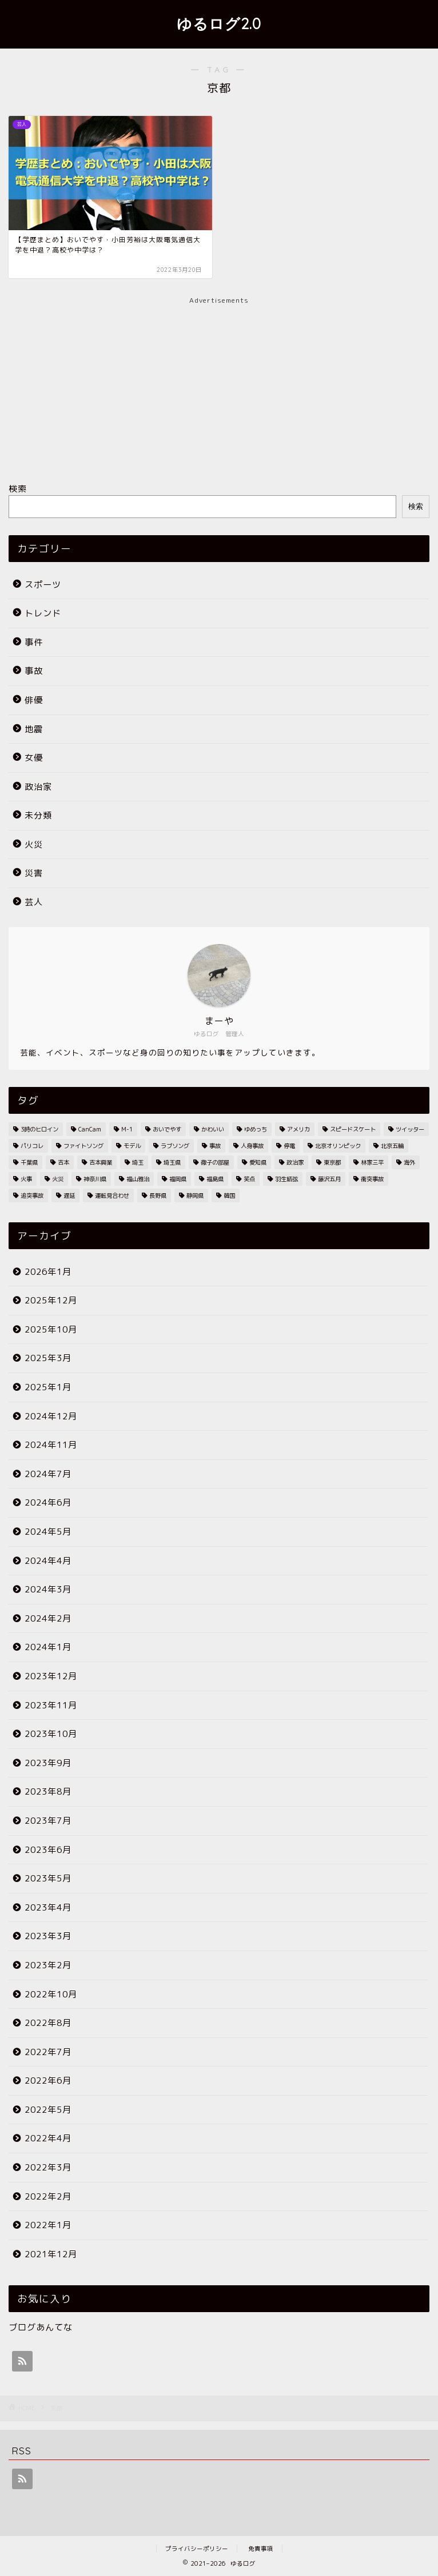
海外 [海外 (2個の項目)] (409, 1162)
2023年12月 (51, 1676)
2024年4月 (48, 1561)
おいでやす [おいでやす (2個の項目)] (167, 1129)
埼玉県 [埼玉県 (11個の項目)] (172, 1162)
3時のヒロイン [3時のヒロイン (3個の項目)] (39, 1129)
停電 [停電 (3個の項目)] (289, 1146)
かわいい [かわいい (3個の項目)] (212, 1129)
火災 (34, 844)
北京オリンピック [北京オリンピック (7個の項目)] (338, 1146)
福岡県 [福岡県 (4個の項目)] (177, 1179)
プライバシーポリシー (196, 2549)
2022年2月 (48, 2196)
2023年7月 (48, 1821)
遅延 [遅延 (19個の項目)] (69, 1195)
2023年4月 (48, 1907)
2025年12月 (51, 1300)
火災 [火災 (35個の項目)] (57, 1179)
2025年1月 (48, 1387)
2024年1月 (48, 1647)
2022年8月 (48, 2023)
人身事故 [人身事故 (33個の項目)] (252, 1146)
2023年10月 (51, 1734)
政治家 (38, 787)
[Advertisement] (219, 386)
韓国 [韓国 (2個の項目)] (229, 1195)
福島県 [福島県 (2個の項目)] (215, 1179)
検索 (18, 489)
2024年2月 (48, 1618)
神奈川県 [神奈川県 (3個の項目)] (94, 1179)
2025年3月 (48, 1358)
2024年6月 (48, 1502)
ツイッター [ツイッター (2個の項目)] (410, 1129)
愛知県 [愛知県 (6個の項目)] (257, 1162)
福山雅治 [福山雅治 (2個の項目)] (137, 1179)
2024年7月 (48, 1474)
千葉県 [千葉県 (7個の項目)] (29, 1162)
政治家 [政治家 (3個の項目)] (295, 1162)
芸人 (34, 902)
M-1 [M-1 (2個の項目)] (127, 1129)
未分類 (38, 815)
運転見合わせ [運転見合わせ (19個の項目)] (112, 1195)
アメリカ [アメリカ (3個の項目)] (298, 1129)
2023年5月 (48, 1878)
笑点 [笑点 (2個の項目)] (249, 1179)
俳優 (34, 700)
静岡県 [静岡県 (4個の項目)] (195, 1195)
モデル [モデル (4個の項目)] (132, 1146)
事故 (34, 671)
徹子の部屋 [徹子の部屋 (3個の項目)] (215, 1162)
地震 (34, 729)
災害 (34, 873)
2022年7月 (48, 2052)
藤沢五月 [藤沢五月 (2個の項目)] (329, 1179)
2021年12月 (51, 2254)
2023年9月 (48, 1763)
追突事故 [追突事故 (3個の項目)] (32, 1195)
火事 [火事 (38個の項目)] (26, 1179)
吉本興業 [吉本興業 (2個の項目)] (100, 1162)
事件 (34, 642)
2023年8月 (48, 1791)
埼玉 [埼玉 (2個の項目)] (138, 1162)
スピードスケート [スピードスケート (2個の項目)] (353, 1129)
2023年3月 (48, 1936)
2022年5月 (48, 2110)
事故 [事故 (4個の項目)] (215, 1146)
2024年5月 (48, 1532)
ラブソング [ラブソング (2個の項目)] (175, 1146)
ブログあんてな (41, 2327)
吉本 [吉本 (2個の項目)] (63, 1162)
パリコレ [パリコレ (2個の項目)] (32, 1146)
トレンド (43, 613)
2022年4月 (48, 2138)
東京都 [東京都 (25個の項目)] (332, 1162)
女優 (34, 758)
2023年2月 (48, 1965)
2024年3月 (48, 1589)
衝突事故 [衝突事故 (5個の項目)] (372, 1179)
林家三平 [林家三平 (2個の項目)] (372, 1162)
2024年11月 (51, 1445)
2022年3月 (48, 2167)
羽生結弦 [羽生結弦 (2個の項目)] (286, 1179)
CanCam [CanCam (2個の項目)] (89, 1129)
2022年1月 (48, 2225)
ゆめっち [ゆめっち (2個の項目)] (255, 1129)
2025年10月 (51, 1329)
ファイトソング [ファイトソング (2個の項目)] (83, 1146)
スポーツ (43, 585)
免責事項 (260, 2549)
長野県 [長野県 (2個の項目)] (157, 1195)
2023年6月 (48, 1850)
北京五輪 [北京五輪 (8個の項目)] (392, 1146)
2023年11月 (51, 1705)
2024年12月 (51, 1416)
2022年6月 (48, 2081)
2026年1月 (48, 1272)
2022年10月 (51, 1994)
